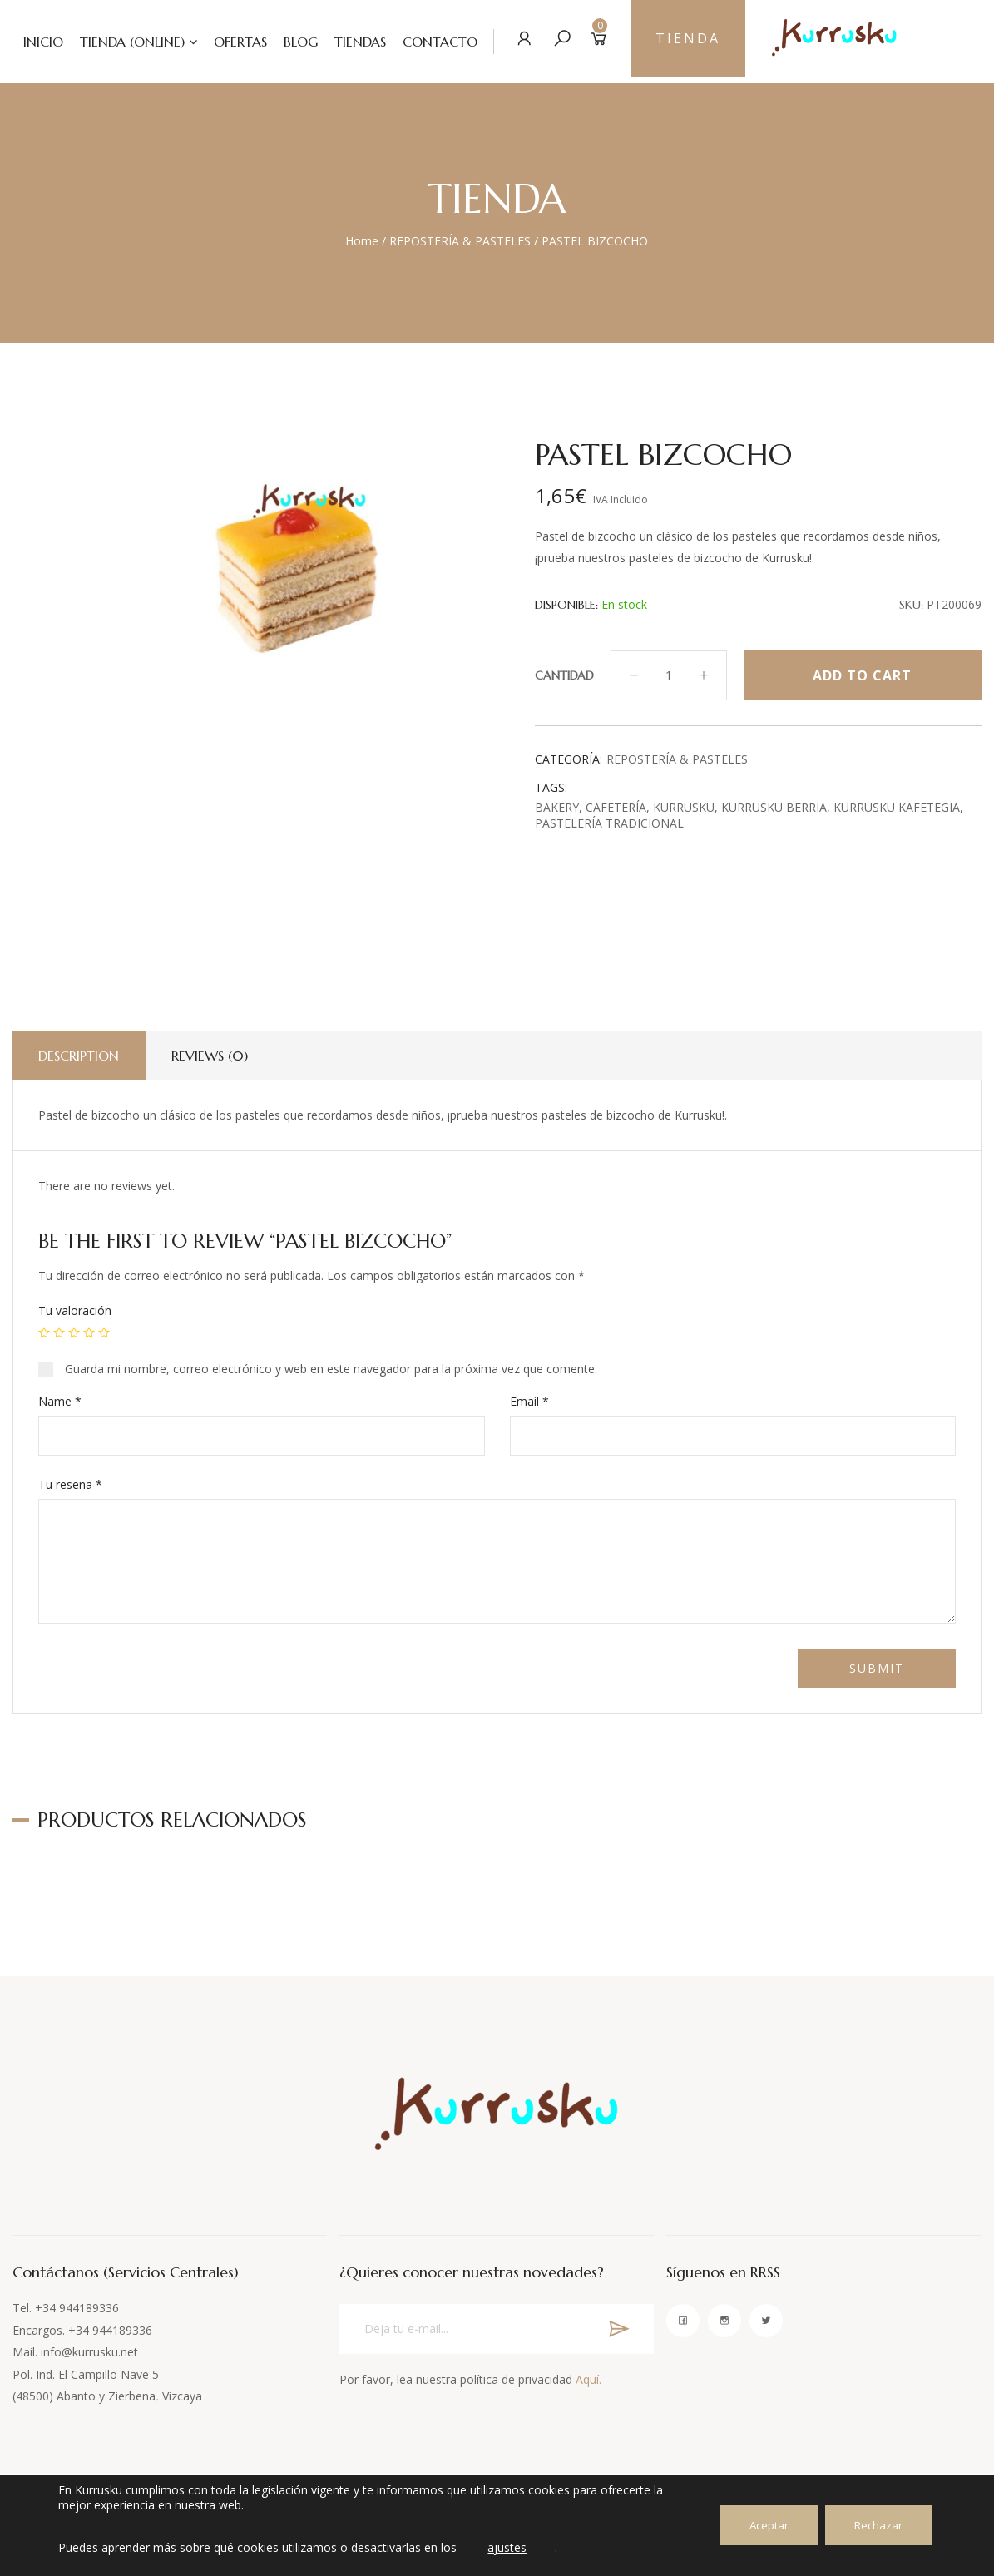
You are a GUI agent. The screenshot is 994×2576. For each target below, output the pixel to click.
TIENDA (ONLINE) (120, 41)
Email (529, 1401)
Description (82, 1055)
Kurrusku (684, 807)
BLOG (289, 41)
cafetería (616, 807)
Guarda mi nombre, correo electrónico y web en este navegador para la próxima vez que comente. (331, 1369)
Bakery (557, 807)
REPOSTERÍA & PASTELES (460, 241)
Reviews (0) (219, 1055)
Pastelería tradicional (609, 823)
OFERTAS (228, 41)
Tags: (551, 787)
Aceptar (755, 2525)
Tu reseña (70, 1484)
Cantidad (564, 675)
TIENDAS (348, 41)
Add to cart (862, 675)
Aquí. (588, 2379)
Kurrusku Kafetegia (896, 807)
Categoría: (568, 759)
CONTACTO (428, 41)
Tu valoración (74, 1310)
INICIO (32, 41)
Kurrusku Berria (774, 807)
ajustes (512, 2547)
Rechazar (874, 2525)
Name (60, 1401)
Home (361, 241)
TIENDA (683, 41)
